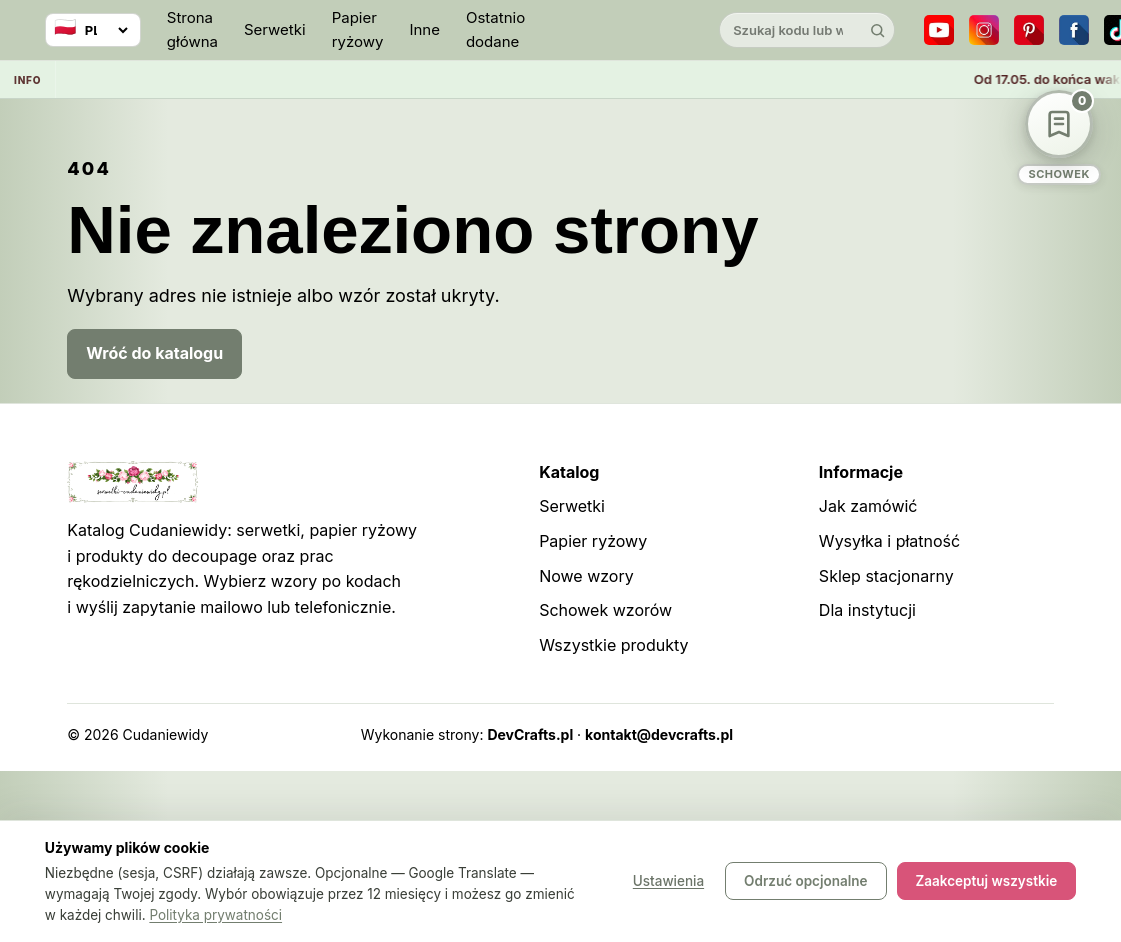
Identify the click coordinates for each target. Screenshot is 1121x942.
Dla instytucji (867, 610)
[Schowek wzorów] (1059, 137)
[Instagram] (984, 30)
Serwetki (275, 29)
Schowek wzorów (605, 610)
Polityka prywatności (215, 915)
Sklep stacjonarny (886, 576)
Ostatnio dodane (495, 29)
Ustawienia (668, 882)
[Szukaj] (877, 30)
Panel (1035, 734)
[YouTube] (939, 30)
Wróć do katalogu (154, 353)
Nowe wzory (586, 576)
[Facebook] (1074, 30)
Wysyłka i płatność (889, 541)
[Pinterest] (1029, 30)
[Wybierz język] (93, 30)
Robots (978, 734)
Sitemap (912, 734)
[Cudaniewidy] (622, 30)
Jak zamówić (868, 506)
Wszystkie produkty (613, 645)
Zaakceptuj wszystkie (987, 882)
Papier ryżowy (358, 29)
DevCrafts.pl (530, 734)
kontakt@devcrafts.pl (659, 734)
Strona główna (192, 29)
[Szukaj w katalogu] (790, 30)
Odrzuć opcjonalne (805, 882)
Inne (424, 29)
